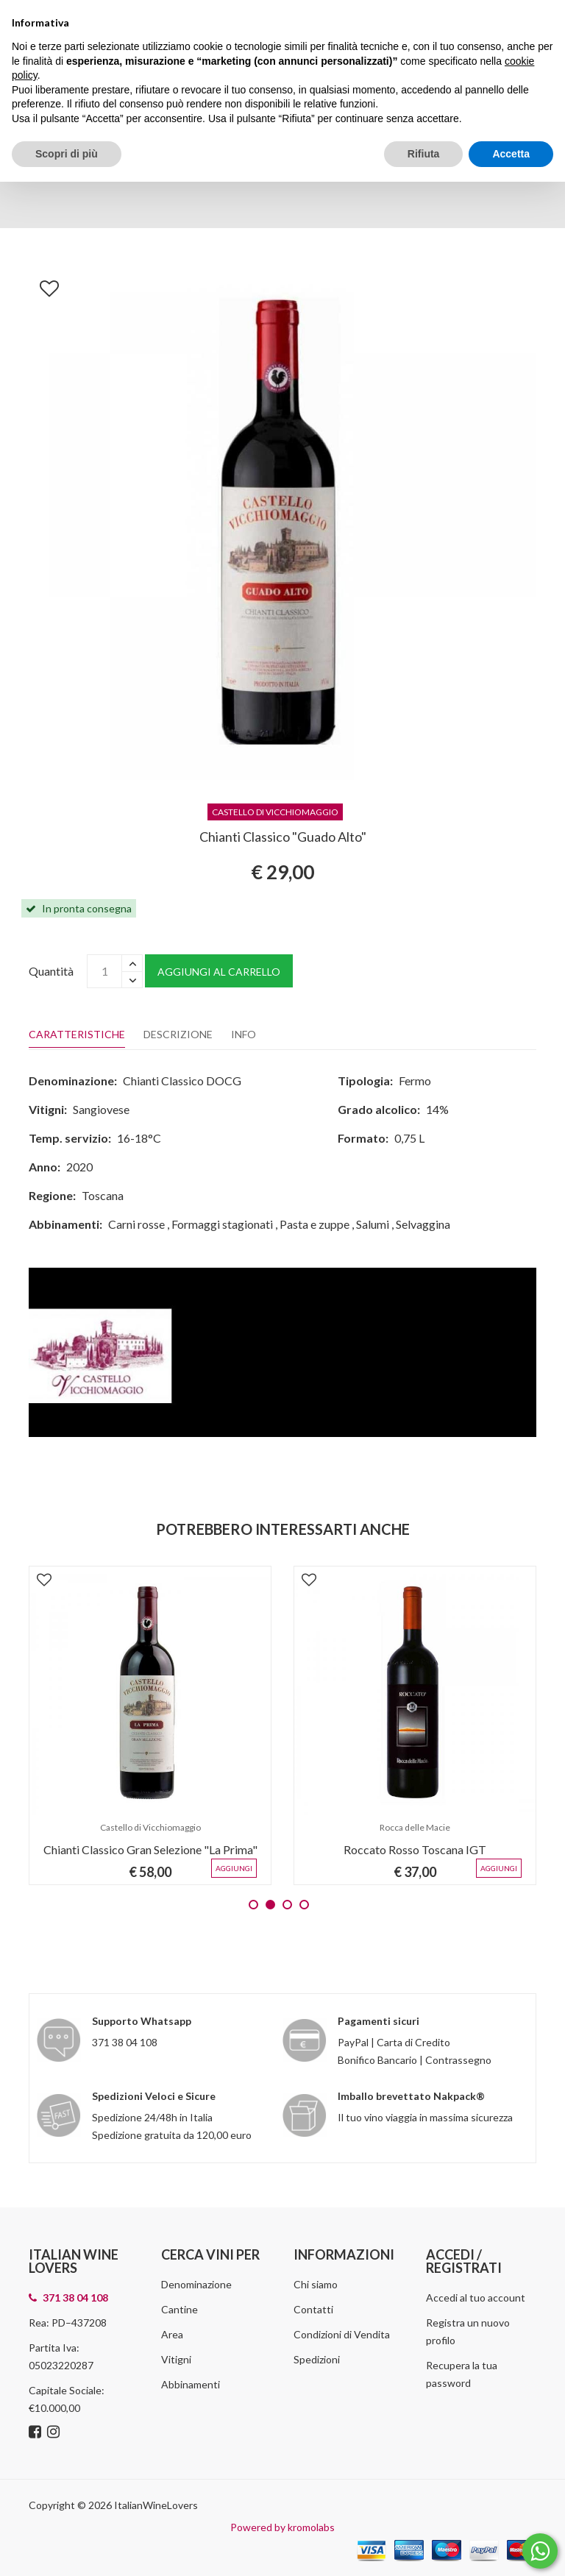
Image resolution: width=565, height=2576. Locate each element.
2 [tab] (270, 1904)
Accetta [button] (511, 154)
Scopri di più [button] (66, 154)
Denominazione (196, 2284)
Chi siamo (316, 2284)
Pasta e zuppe (314, 1224)
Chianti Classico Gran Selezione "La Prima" (150, 1849)
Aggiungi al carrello (218, 971)
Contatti (313, 2309)
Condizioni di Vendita (342, 2334)
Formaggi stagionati (222, 1224)
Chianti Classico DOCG (182, 1080)
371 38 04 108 (124, 2042)
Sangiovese (101, 1109)
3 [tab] (287, 1904)
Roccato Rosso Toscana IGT (415, 1849)
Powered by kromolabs (282, 2527)
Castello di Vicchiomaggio (150, 1827)
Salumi (372, 1224)
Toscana (103, 1195)
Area (172, 2334)
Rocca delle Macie (415, 1827)
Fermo (415, 1080)
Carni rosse (136, 1224)
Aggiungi (234, 1868)
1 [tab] (253, 1904)
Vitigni (176, 2359)
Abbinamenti (190, 2384)
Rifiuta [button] (424, 154)
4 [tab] (304, 1904)
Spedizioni (317, 2359)
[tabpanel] (150, 1725)
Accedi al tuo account (475, 2297)
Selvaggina (423, 1224)
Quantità (51, 971)
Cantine (179, 2309)
